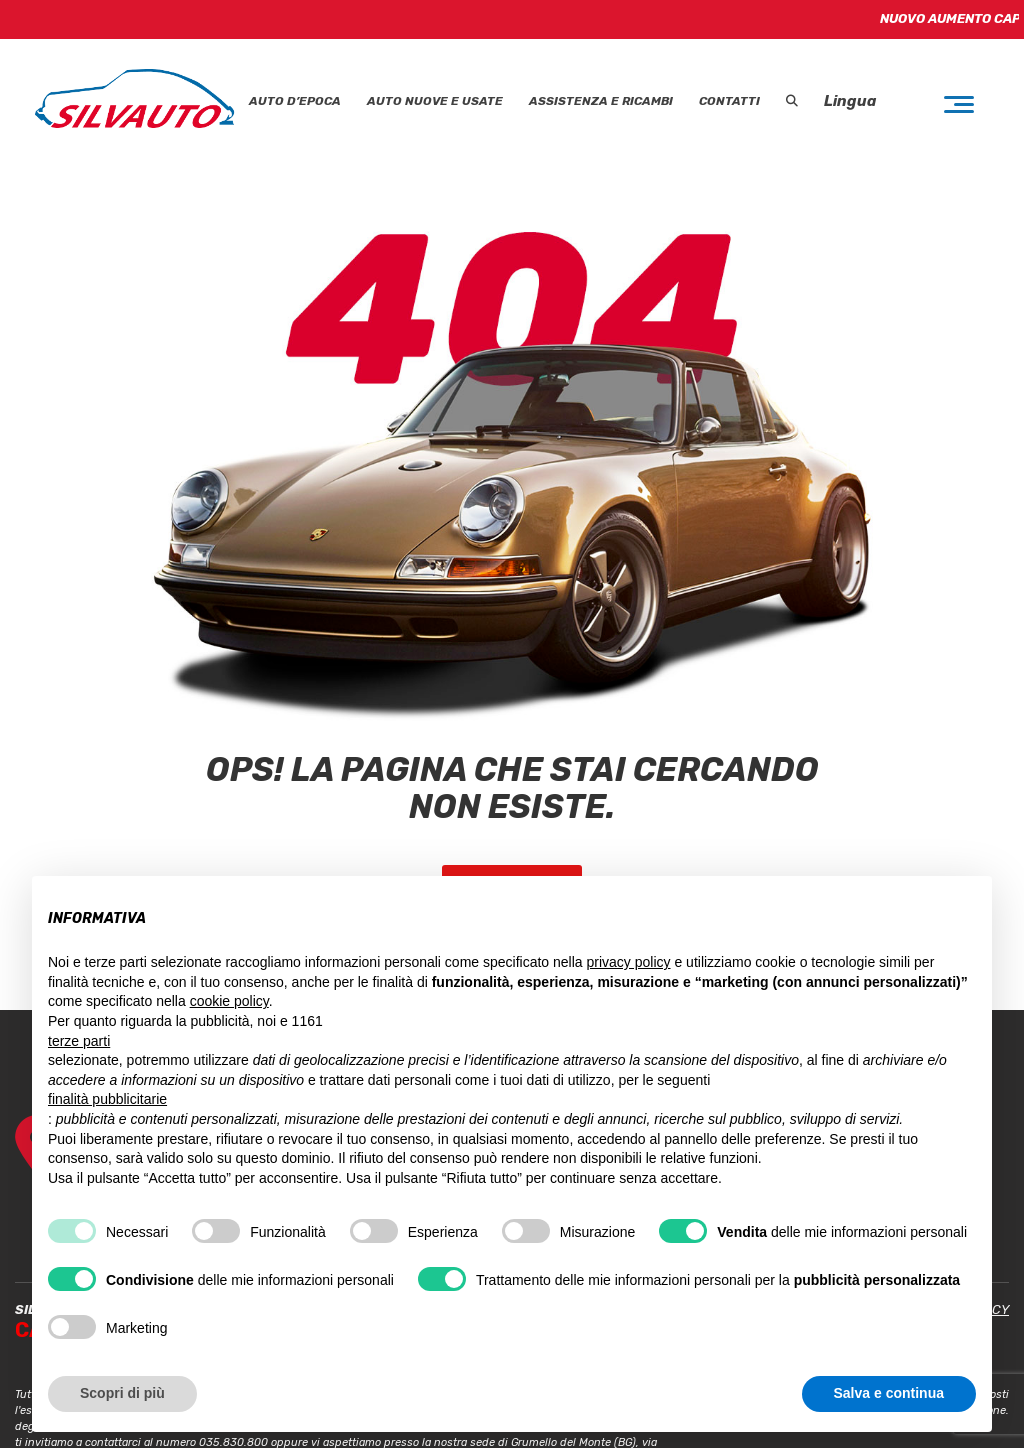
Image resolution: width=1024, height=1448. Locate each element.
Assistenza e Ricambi (601, 101)
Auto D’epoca (295, 101)
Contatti (729, 101)
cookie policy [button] (229, 1001)
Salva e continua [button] (889, 1393)
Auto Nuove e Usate (435, 101)
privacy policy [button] (629, 962)
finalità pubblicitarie (107, 1099)
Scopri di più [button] (122, 1393)
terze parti (79, 1041)
